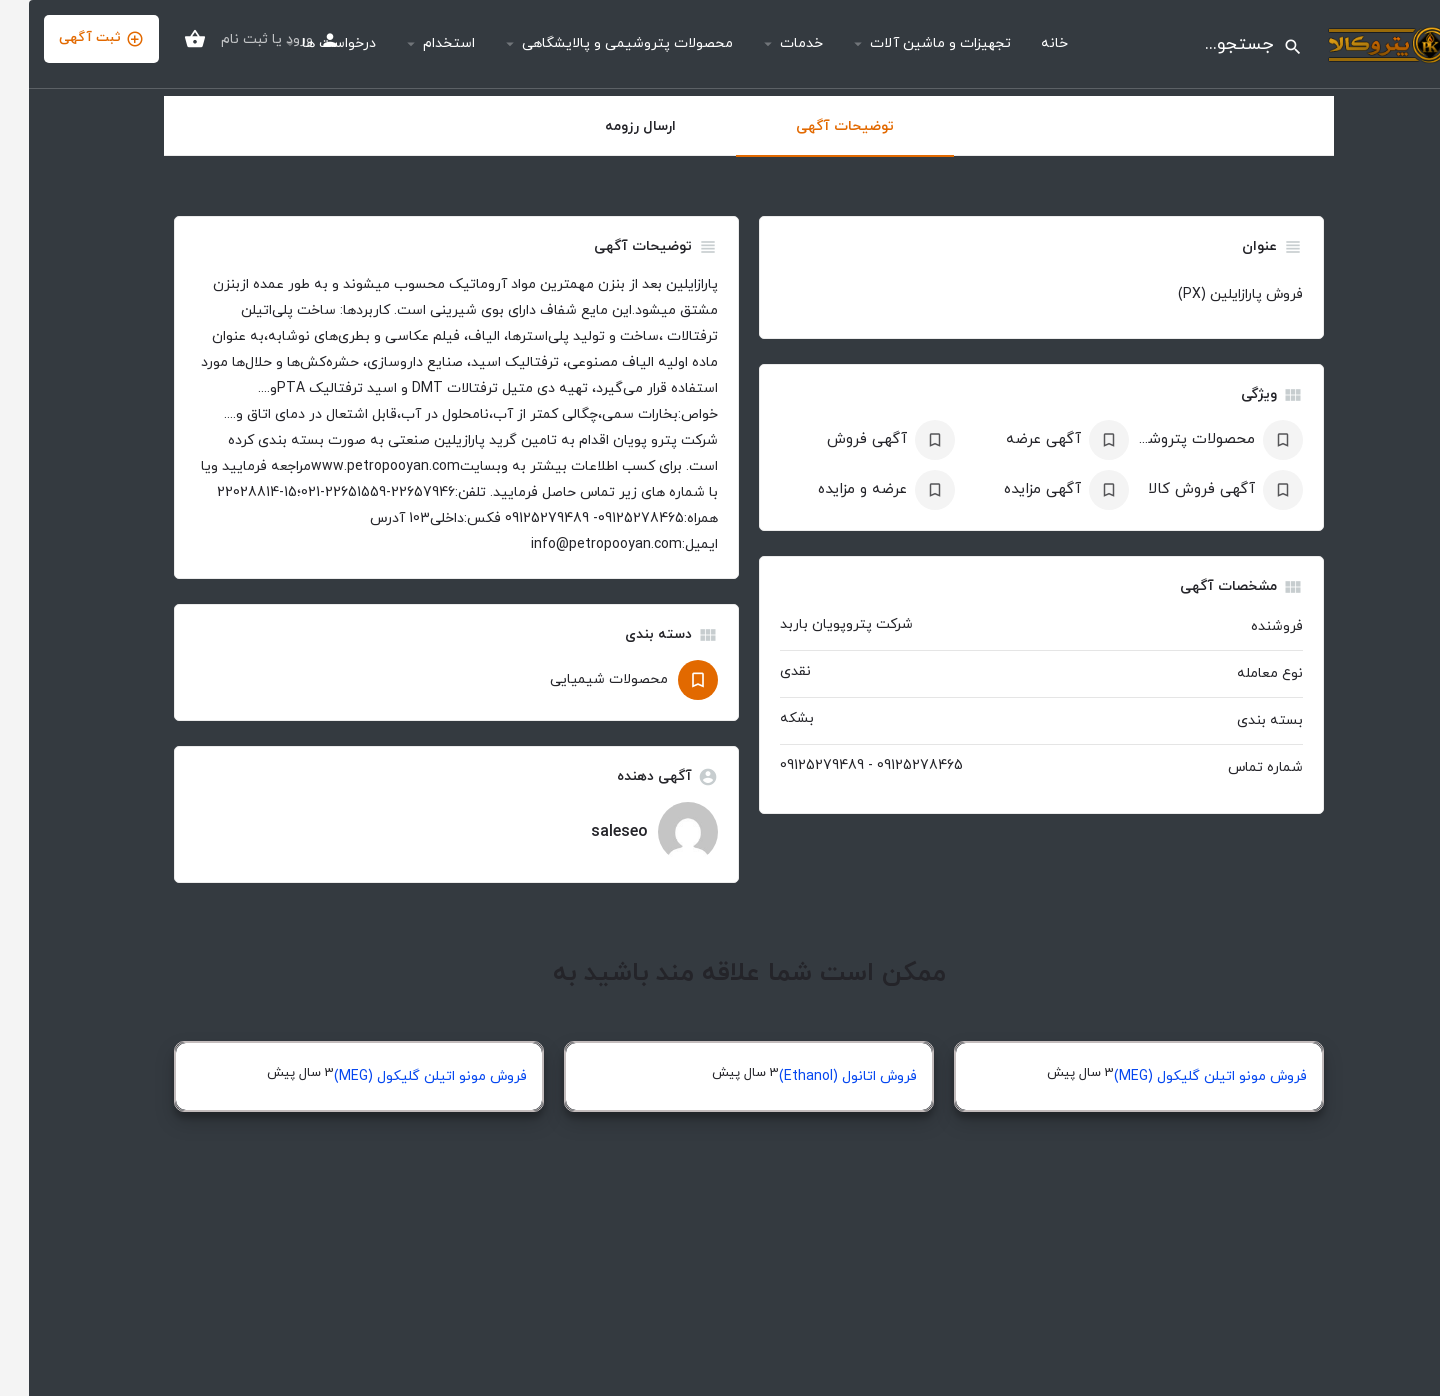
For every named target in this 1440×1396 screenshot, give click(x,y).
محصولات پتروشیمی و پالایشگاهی (598, 43)
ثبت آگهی (72, 38)
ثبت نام (215, 39)
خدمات (772, 43)
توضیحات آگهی (816, 126)
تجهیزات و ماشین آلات (911, 43)
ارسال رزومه (611, 126)
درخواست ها (310, 43)
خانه (1025, 43)
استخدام (420, 43)
